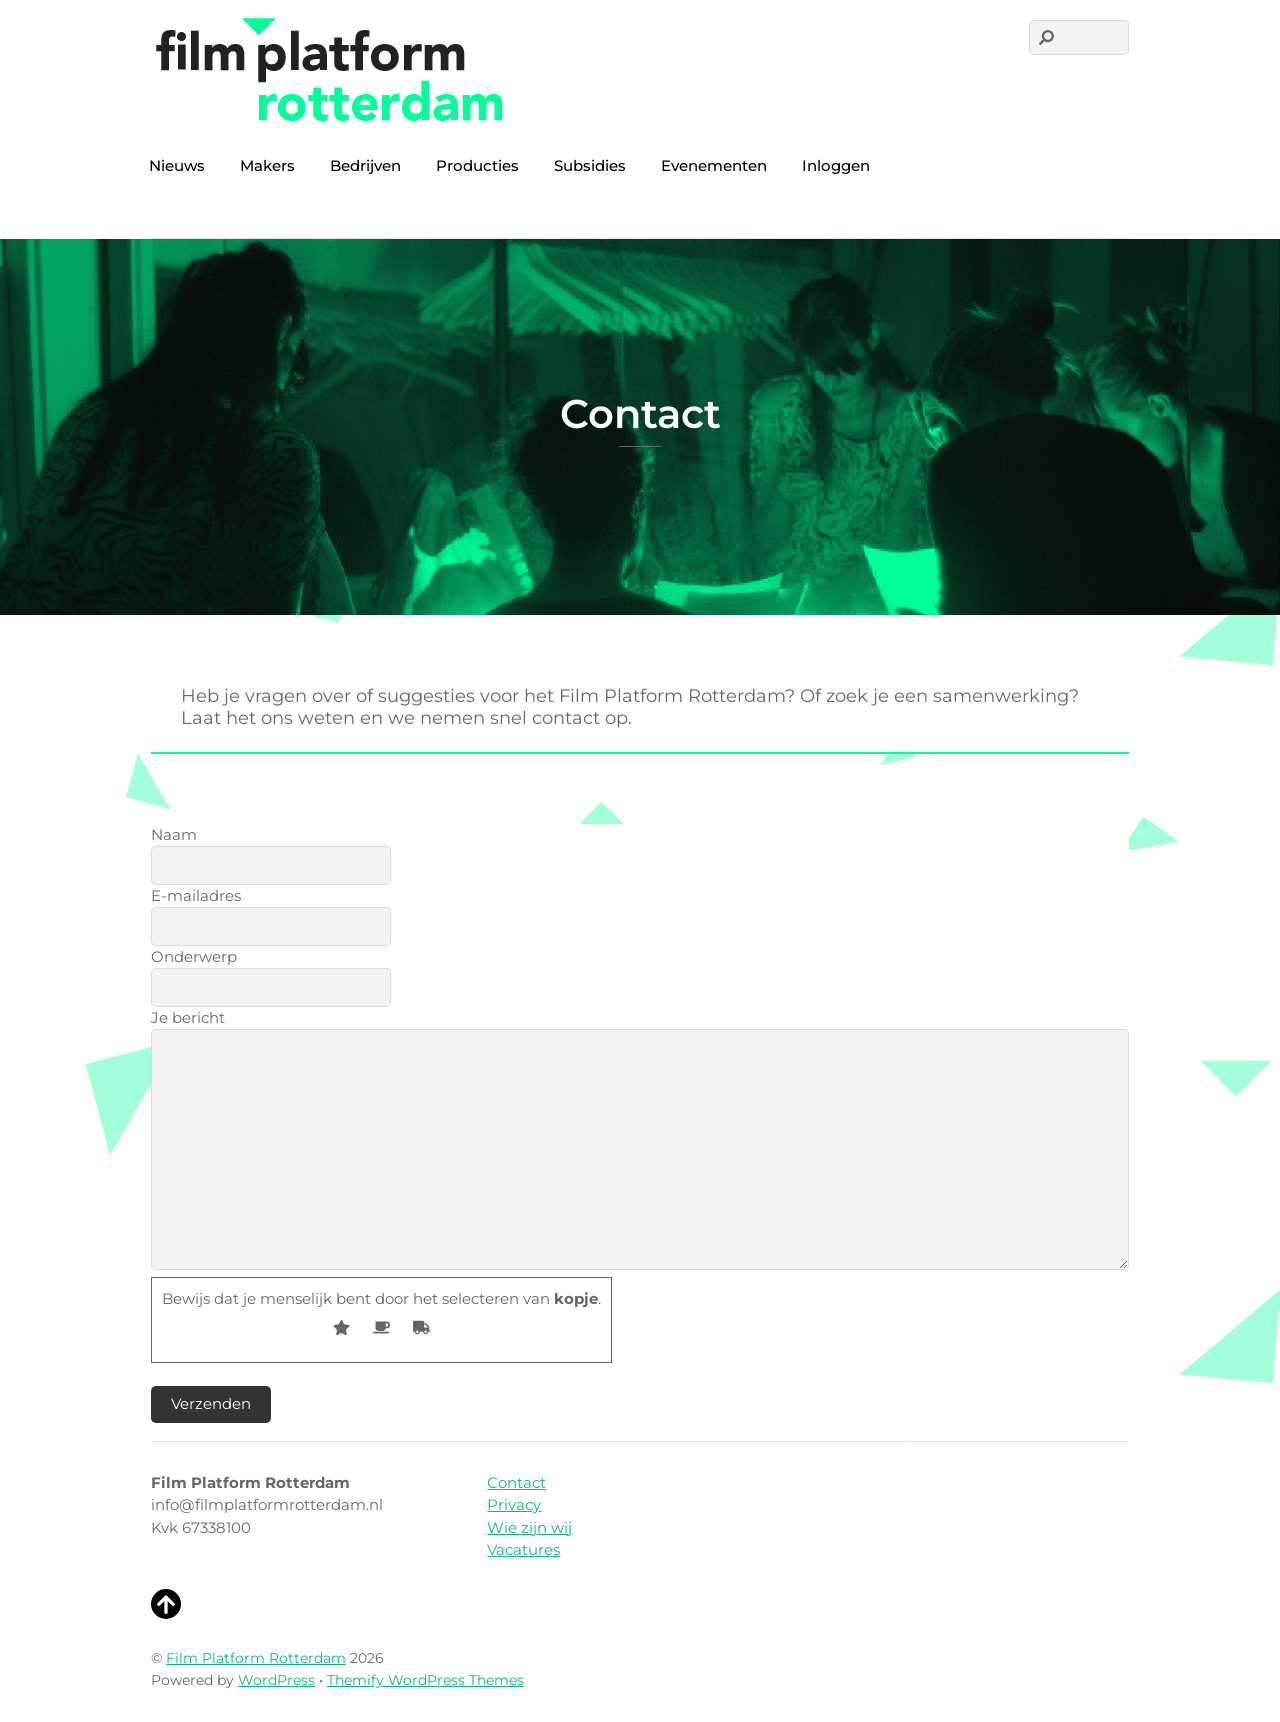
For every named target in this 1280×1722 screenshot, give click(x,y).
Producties (477, 165)
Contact (516, 1482)
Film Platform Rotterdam (256, 1658)
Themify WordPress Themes (425, 1680)
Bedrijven (365, 165)
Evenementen (714, 165)
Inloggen (836, 165)
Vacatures (523, 1549)
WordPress (276, 1680)
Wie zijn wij (529, 1527)
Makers (267, 165)
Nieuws (177, 165)
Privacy (514, 1504)
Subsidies (590, 165)
